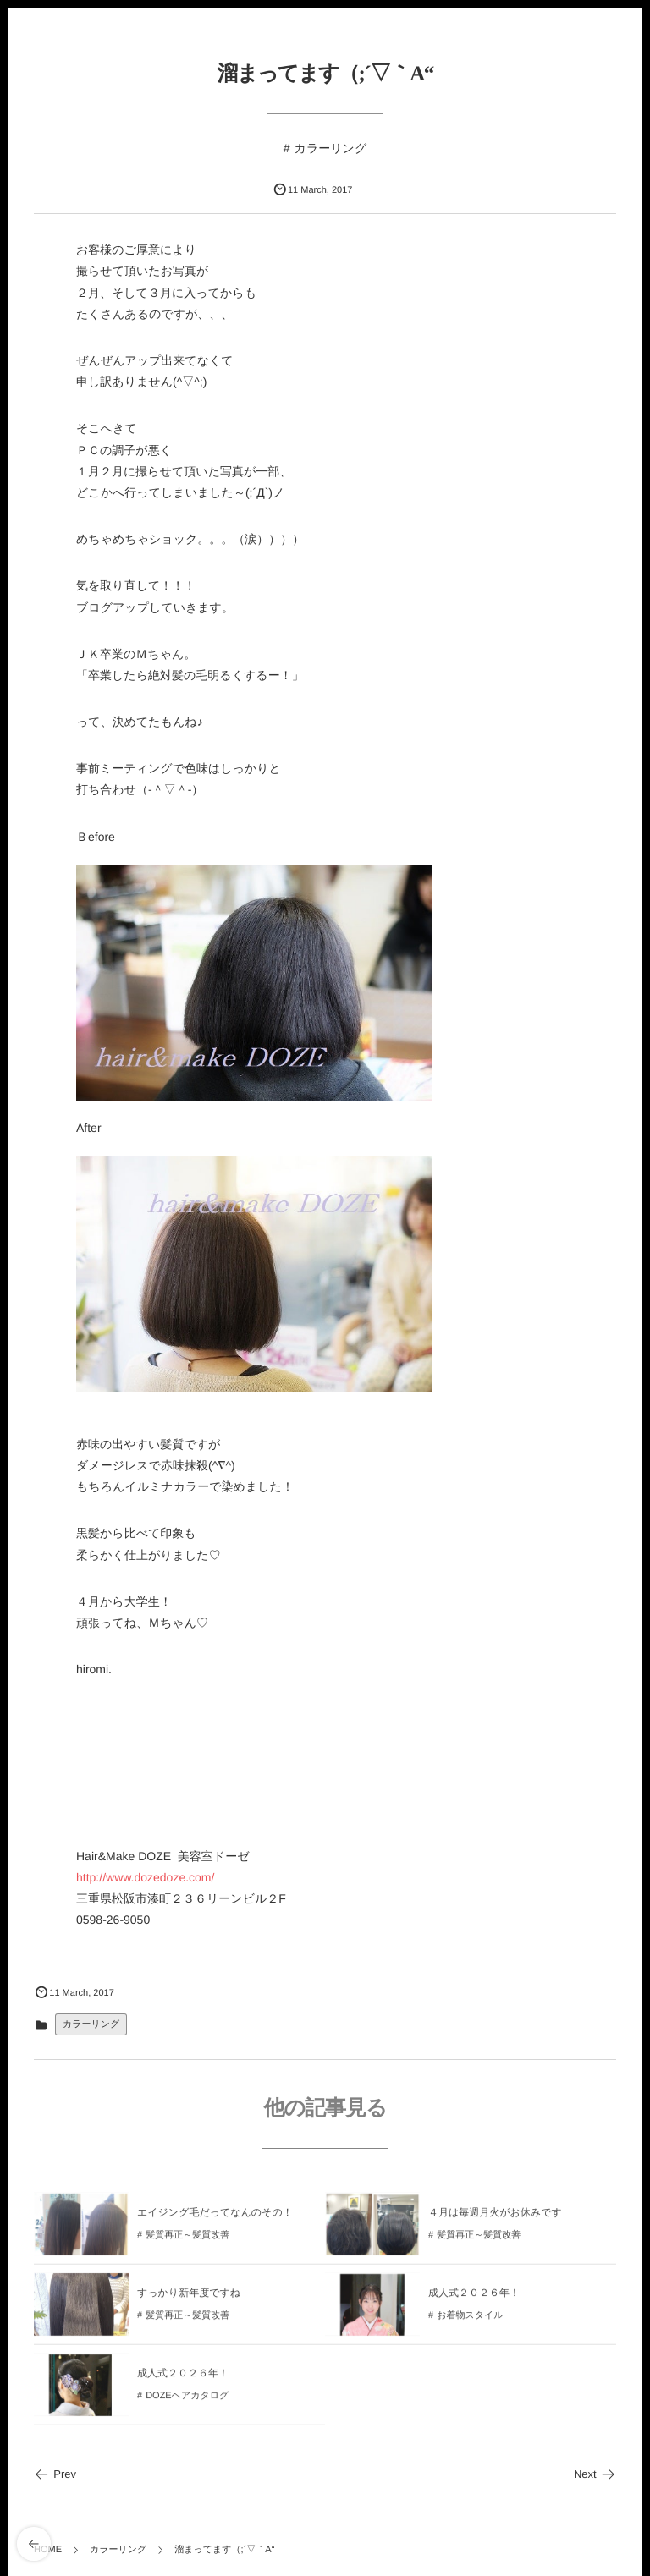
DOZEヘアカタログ (187, 2402)
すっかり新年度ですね (188, 2299)
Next (595, 2474)
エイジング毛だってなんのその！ (215, 2219)
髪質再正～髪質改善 (187, 2241)
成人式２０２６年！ (474, 2299)
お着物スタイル (470, 2321)
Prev (55, 2474)
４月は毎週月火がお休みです (495, 2219)
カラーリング (331, 148)
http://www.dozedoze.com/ (145, 1877)
